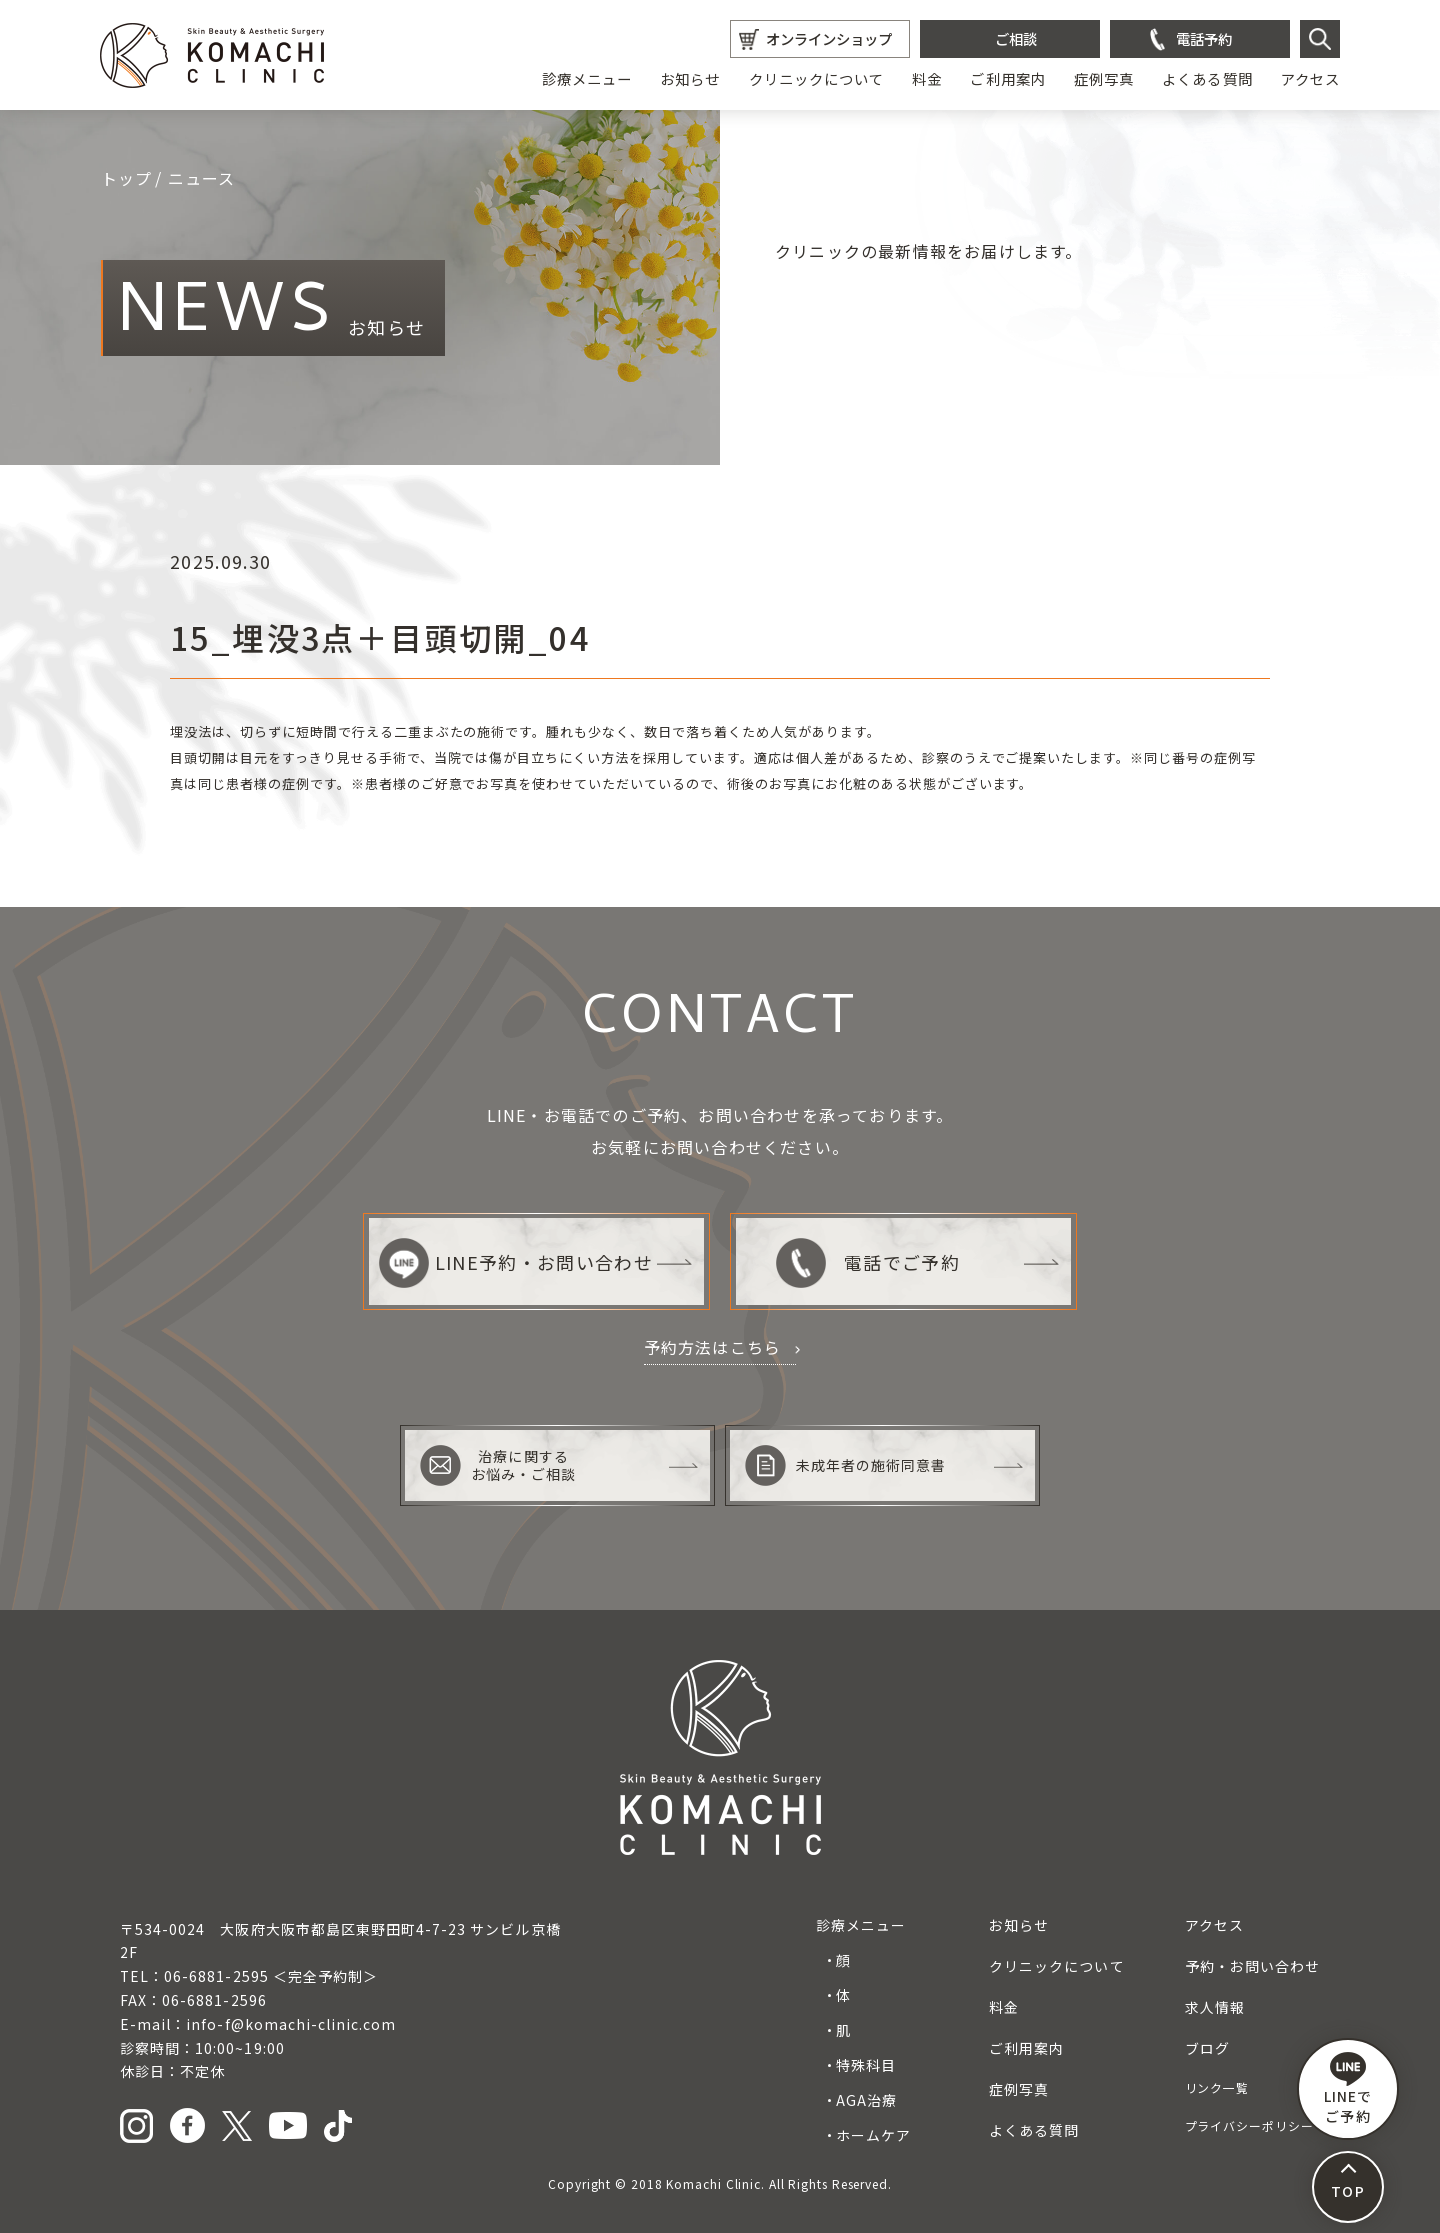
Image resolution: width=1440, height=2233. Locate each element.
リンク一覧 (1217, 2087)
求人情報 (1215, 2007)
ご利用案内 (1007, 78)
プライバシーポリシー (1249, 2125)
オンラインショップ (829, 38)
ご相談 (1016, 38)
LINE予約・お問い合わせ (516, 1262)
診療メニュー (587, 78)
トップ (127, 178)
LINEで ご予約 (1348, 2089)
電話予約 (1204, 38)
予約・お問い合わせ (1252, 1966)
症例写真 (1104, 78)
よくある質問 (1207, 78)
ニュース (202, 178)
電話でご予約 (867, 1262)
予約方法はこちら (713, 1347)
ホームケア (873, 2135)
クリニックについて (817, 78)
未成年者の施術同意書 (846, 1465)
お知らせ (690, 78)
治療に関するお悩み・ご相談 (498, 1465)
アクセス (1310, 78)
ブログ (1207, 2048)
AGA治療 (866, 2100)
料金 (927, 78)
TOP (1347, 2191)
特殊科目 (866, 2065)
